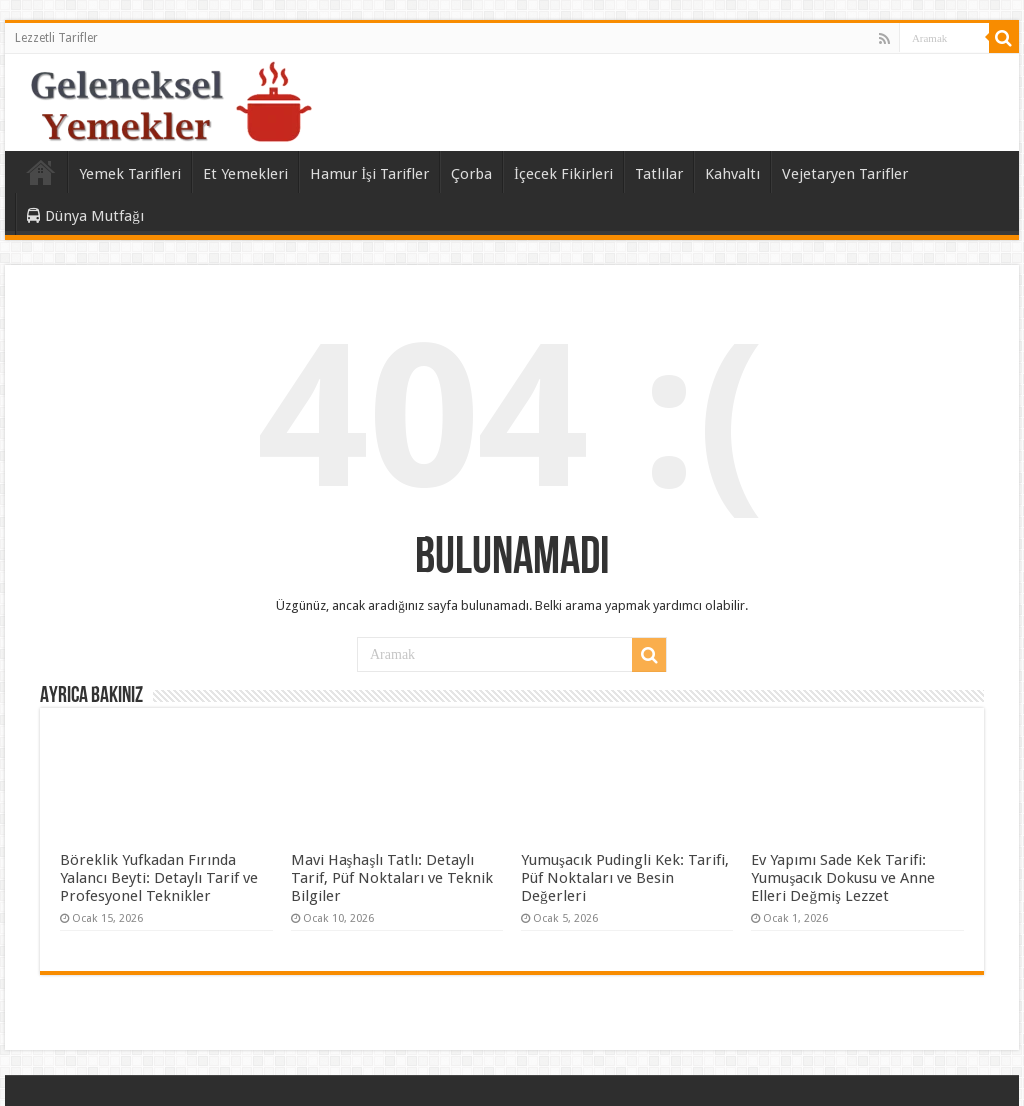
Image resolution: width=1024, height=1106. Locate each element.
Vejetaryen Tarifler (845, 174)
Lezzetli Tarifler (56, 38)
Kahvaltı (732, 174)
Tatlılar (659, 174)
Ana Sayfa (41, 172)
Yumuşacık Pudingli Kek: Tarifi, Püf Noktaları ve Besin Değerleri (625, 878)
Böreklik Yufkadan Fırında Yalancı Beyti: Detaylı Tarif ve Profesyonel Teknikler (159, 878)
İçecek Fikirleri (563, 174)
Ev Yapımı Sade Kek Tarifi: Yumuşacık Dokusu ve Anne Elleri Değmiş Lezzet (843, 878)
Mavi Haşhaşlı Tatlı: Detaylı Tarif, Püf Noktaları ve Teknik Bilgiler (392, 878)
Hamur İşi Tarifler (369, 174)
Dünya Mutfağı (85, 216)
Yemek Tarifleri (130, 174)
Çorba (471, 174)
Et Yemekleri (245, 174)
